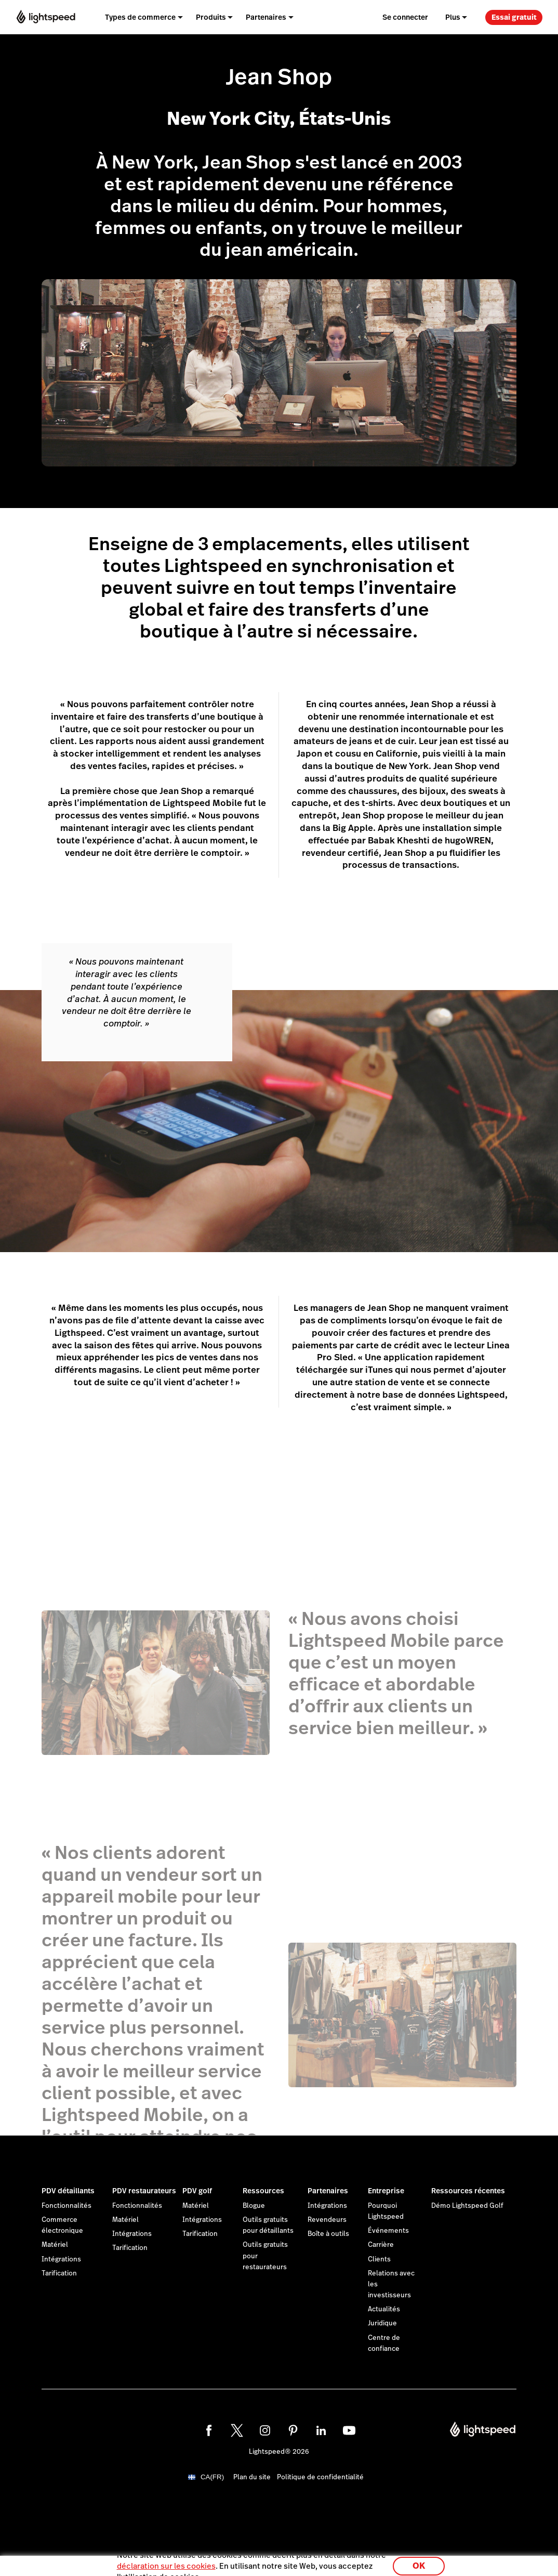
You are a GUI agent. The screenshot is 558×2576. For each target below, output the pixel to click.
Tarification (59, 2273)
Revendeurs (327, 2219)
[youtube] (349, 2430)
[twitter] (237, 2430)
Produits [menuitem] (211, 17)
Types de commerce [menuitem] (140, 17)
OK (419, 2562)
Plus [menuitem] (452, 17)
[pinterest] (293, 2430)
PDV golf (197, 2190)
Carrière (381, 2244)
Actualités (384, 2309)
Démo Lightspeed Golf (467, 2205)
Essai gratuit (514, 17)
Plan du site (252, 2477)
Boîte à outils (328, 2234)
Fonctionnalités (66, 2205)
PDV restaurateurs (144, 2190)
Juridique (382, 2323)
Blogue (254, 2205)
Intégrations (61, 2259)
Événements (388, 2230)
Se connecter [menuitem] (405, 17)
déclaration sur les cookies (166, 2562)
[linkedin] (321, 2430)
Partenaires (328, 2190)
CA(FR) (212, 2477)
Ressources (263, 2190)
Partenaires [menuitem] (266, 17)
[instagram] (265, 2430)
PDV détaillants (68, 2190)
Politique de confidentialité (320, 2477)
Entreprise (386, 2190)
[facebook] (209, 2430)
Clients (379, 2259)
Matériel (55, 2244)
